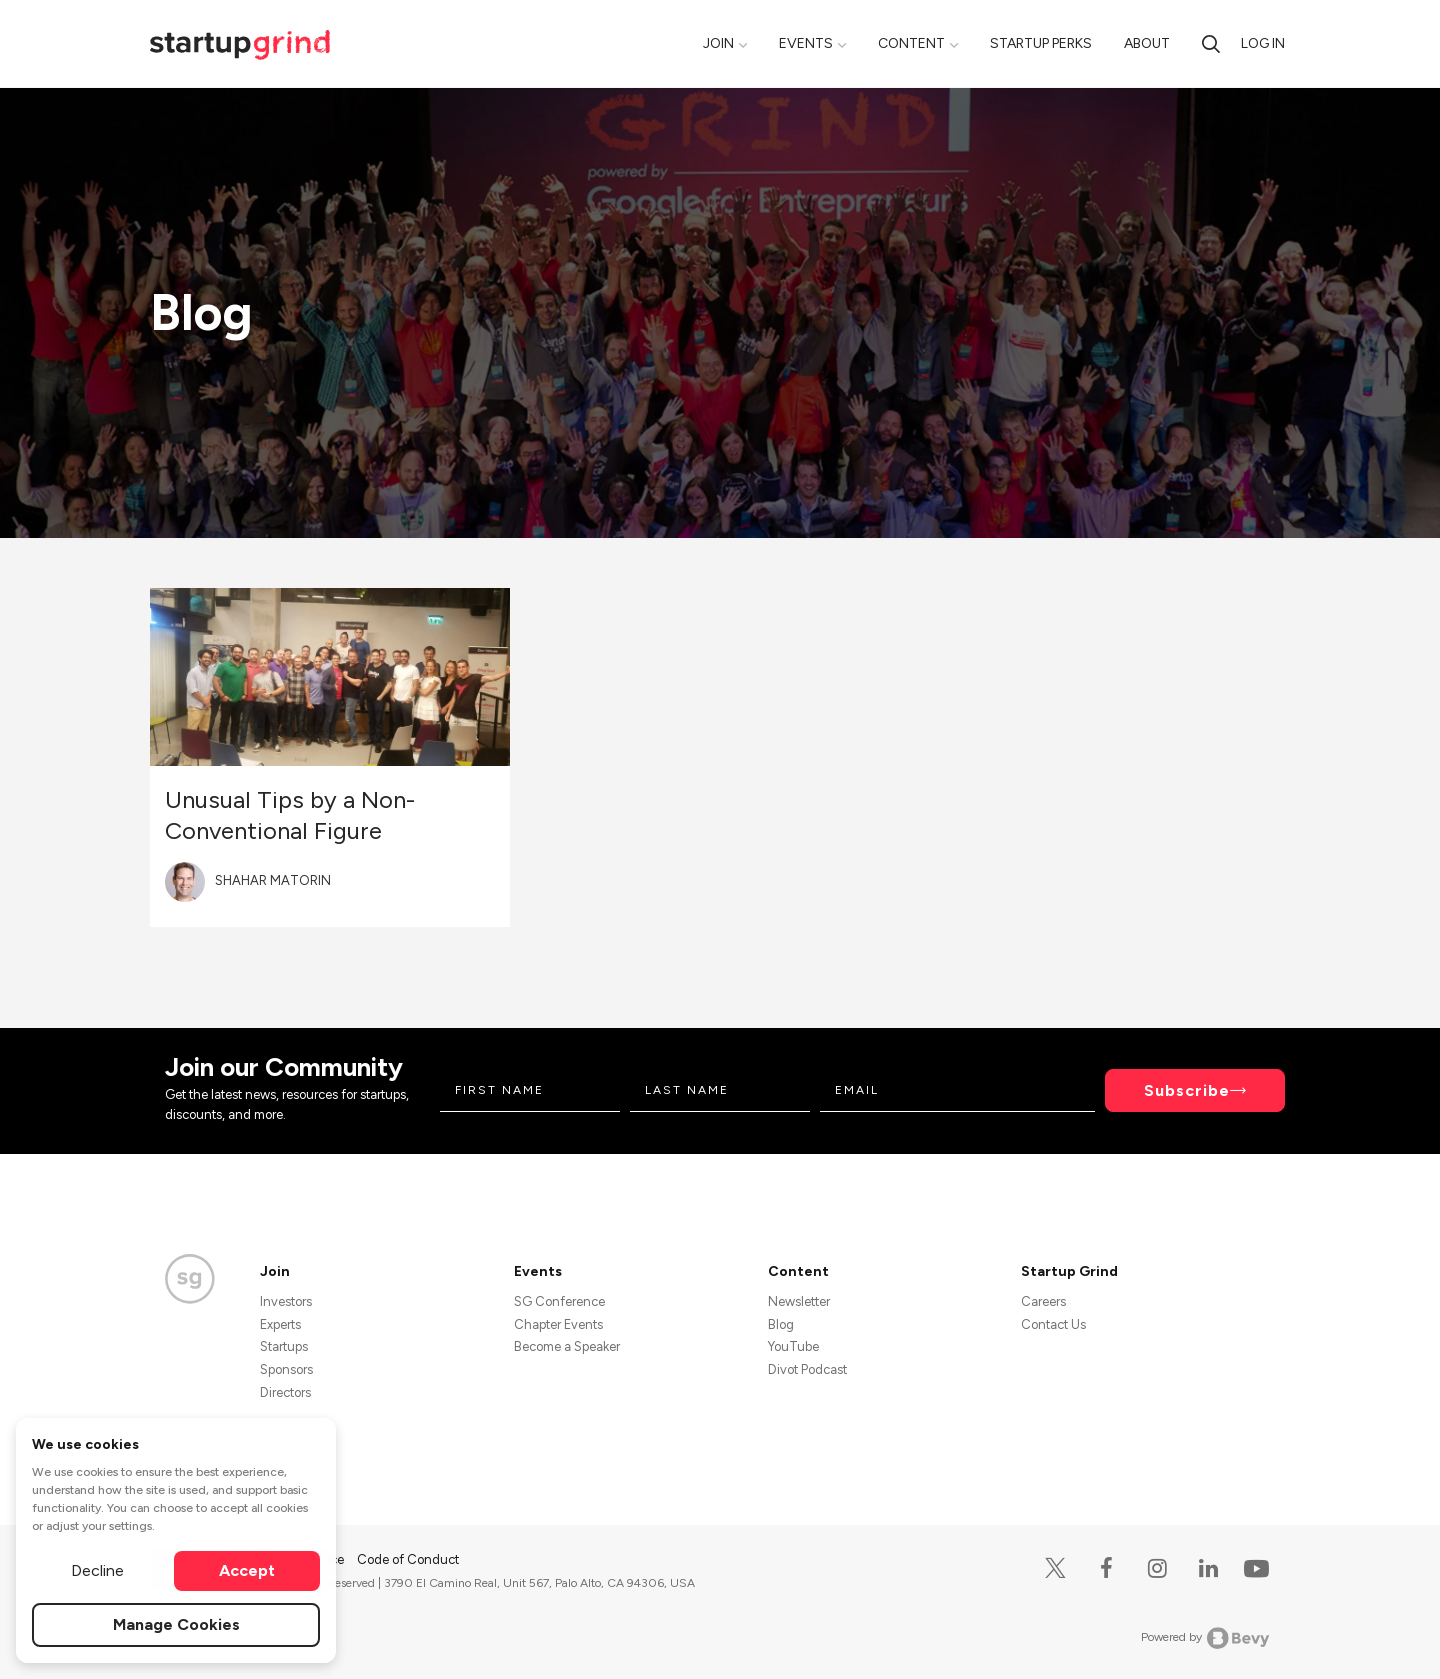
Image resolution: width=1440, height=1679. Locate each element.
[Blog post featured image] (330, 677)
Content (911, 43)
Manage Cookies (176, 1624)
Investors (286, 1301)
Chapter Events (558, 1324)
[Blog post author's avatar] (185, 882)
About (1147, 43)
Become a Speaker (567, 1346)
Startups (284, 1346)
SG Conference (559, 1301)
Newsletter (799, 1301)
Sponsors (286, 1369)
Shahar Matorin (273, 880)
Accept (247, 1570)
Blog (781, 1324)
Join (718, 43)
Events (806, 43)
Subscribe (1187, 1090)
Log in (1263, 43)
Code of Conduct (408, 1559)
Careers (1043, 1301)
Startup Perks (1041, 43)
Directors (285, 1392)
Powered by (1205, 1638)
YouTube (793, 1346)
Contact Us (1053, 1324)
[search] (1211, 43)
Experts (280, 1324)
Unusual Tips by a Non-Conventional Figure (290, 815)
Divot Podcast (807, 1369)
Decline (97, 1570)
